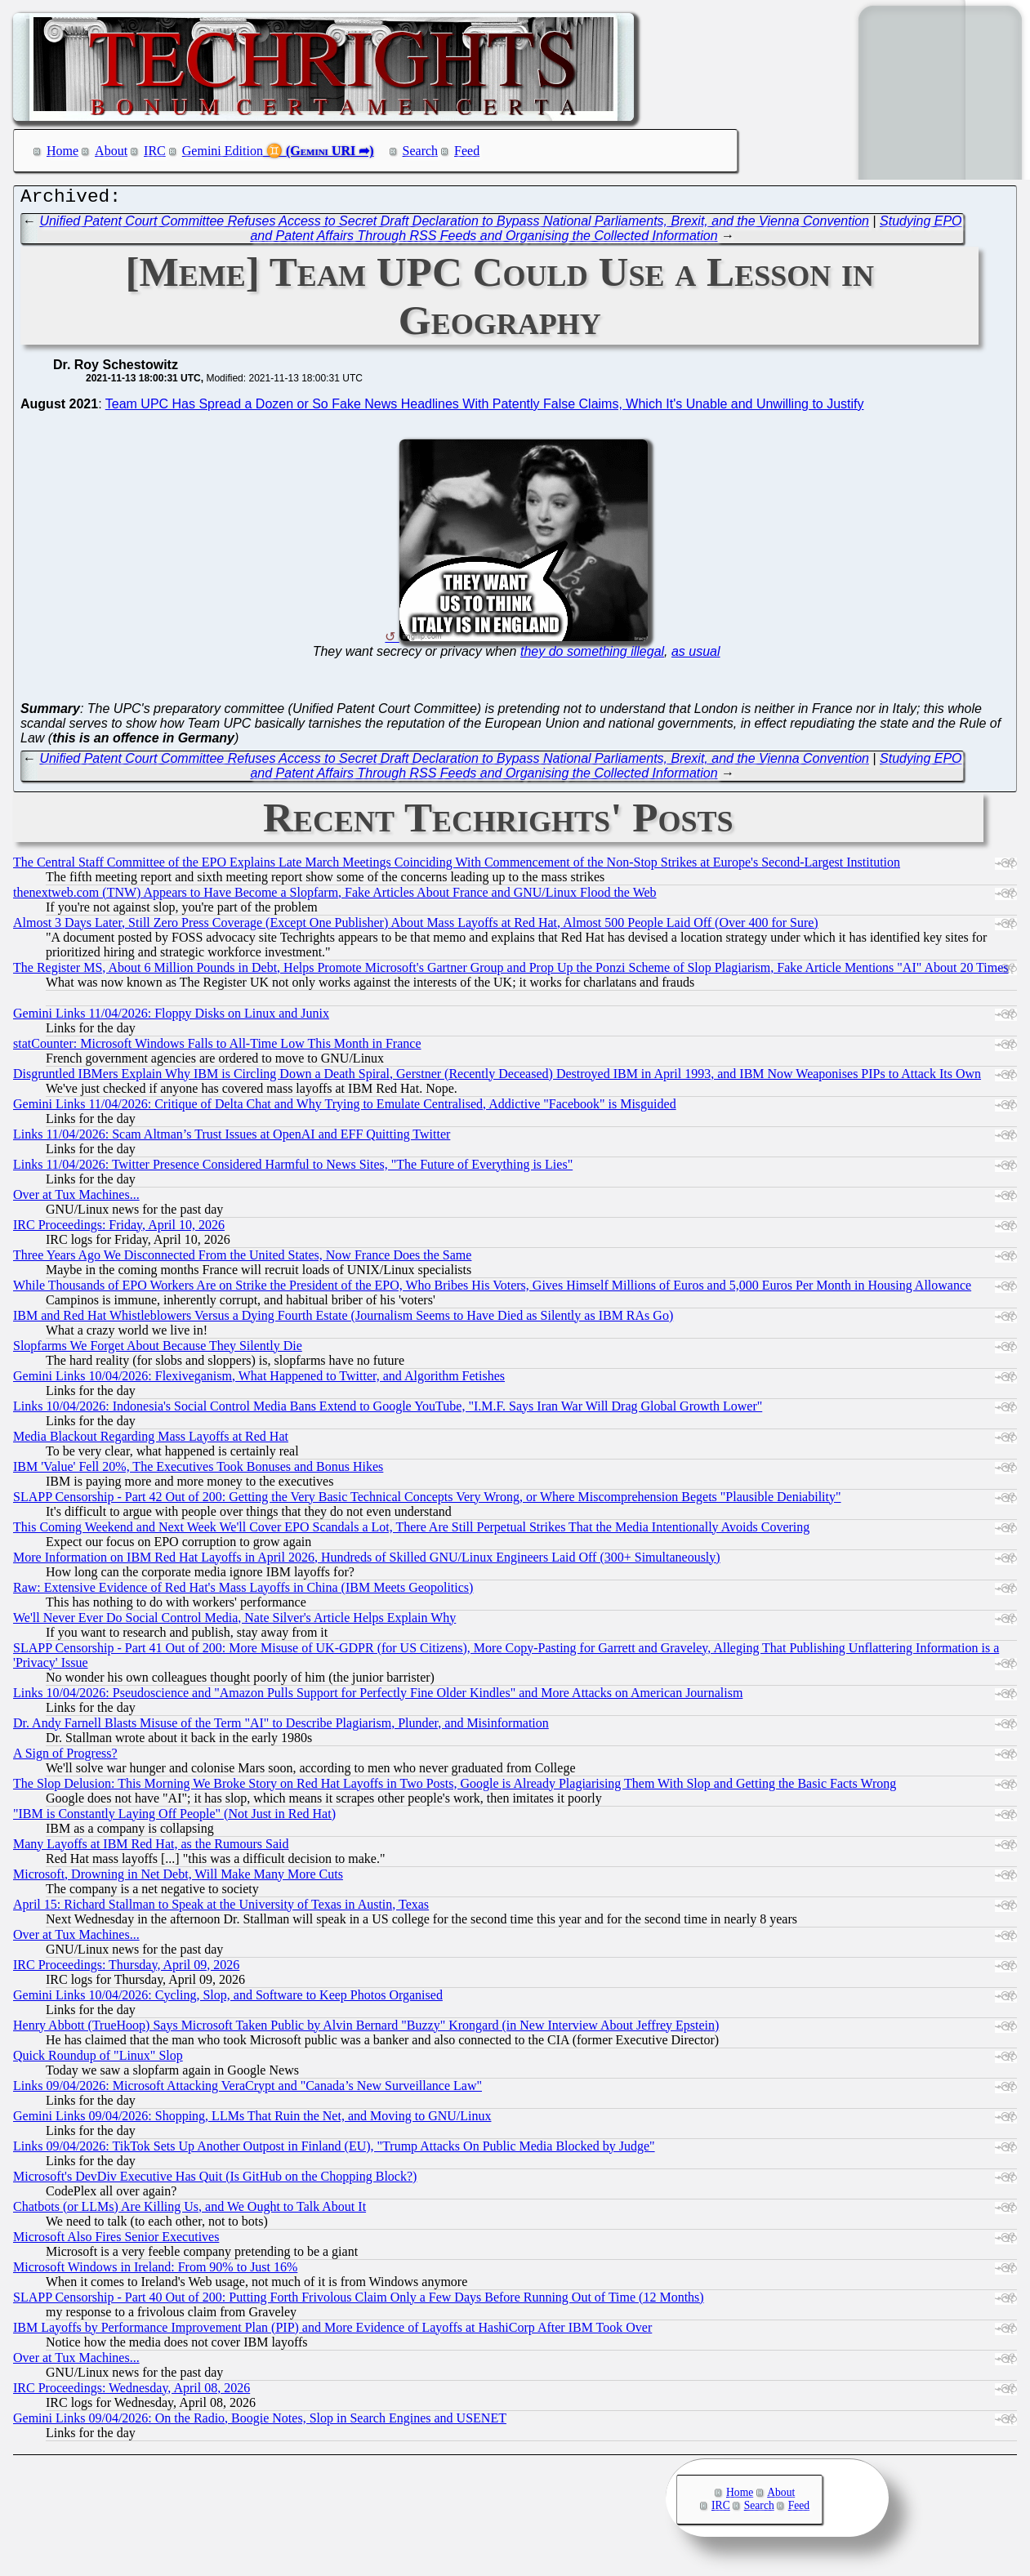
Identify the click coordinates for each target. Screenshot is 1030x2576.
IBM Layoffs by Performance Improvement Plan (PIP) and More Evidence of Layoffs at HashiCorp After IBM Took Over (332, 2331)
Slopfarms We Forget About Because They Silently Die (157, 1350)
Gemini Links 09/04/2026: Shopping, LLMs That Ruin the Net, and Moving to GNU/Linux (252, 2120)
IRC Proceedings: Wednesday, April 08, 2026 (131, 2392)
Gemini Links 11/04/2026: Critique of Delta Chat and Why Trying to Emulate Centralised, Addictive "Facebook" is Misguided (344, 1108)
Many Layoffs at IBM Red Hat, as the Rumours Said (150, 1848)
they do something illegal (592, 655)
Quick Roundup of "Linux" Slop (98, 2059)
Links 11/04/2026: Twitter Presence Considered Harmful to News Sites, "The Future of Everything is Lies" (293, 1168)
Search (421, 151)
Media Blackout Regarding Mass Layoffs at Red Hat (150, 1440)
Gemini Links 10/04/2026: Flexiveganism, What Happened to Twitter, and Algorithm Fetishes (259, 1380)
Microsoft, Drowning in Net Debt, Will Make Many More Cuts (178, 1878)
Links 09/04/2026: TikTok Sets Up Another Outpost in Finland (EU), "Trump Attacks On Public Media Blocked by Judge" (334, 2150)
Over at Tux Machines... (76, 1199)
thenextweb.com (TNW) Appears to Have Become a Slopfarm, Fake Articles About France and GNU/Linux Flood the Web (335, 896)
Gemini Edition (222, 151)
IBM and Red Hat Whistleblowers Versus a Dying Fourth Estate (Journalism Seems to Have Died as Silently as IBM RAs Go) (343, 1319)
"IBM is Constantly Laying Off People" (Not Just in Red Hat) (174, 1818)
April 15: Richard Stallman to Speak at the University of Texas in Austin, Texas (221, 1908)
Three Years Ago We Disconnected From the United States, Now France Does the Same (242, 1259)
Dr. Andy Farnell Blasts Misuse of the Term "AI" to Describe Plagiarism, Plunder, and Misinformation (281, 1727)
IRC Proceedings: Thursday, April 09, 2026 (126, 1969)
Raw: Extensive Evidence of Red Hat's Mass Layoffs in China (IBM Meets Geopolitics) (243, 1591)
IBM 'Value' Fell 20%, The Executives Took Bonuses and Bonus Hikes (198, 1470)
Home (62, 151)
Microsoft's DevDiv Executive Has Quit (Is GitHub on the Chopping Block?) (215, 2180)
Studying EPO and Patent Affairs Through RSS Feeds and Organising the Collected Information (605, 232)
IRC (155, 151)
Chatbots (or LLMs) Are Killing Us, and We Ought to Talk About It (189, 2210)
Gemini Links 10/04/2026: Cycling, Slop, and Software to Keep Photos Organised (228, 1999)
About (111, 151)
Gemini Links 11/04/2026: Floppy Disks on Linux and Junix (171, 1017)
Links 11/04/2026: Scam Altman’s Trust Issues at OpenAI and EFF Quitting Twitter (231, 1138)
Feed (466, 151)
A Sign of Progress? (65, 1757)
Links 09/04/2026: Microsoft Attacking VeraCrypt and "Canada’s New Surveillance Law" (247, 2090)
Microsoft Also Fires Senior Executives (116, 2241)
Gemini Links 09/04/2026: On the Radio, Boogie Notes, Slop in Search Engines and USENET (259, 2422)
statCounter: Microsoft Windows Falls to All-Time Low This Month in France (217, 1047)
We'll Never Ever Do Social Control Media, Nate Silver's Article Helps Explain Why (234, 1622)
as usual (695, 655)
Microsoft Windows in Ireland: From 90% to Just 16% (155, 2271)
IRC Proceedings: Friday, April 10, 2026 (119, 1229)
